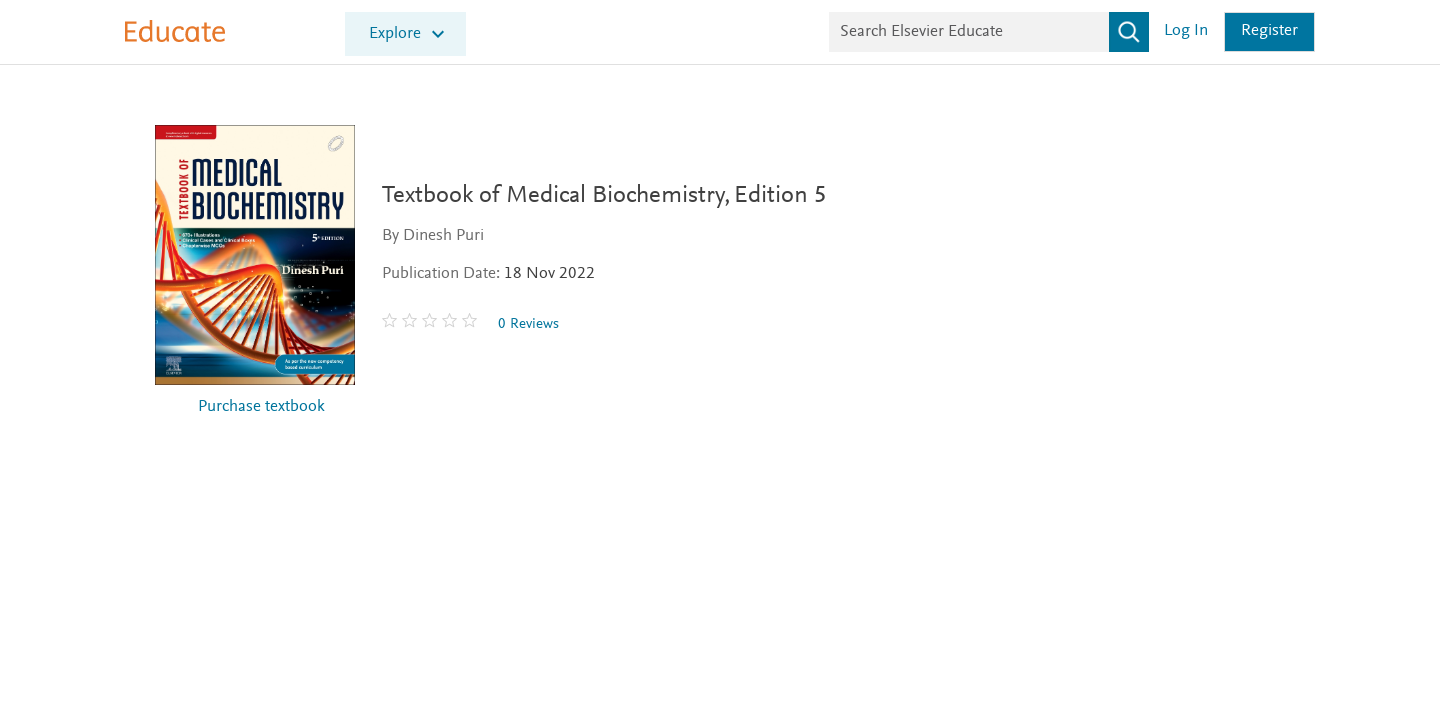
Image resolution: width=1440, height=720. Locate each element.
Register (1269, 31)
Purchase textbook (261, 407)
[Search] (1129, 32)
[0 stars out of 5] (441, 324)
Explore (395, 34)
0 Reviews (537, 324)
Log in (1186, 31)
